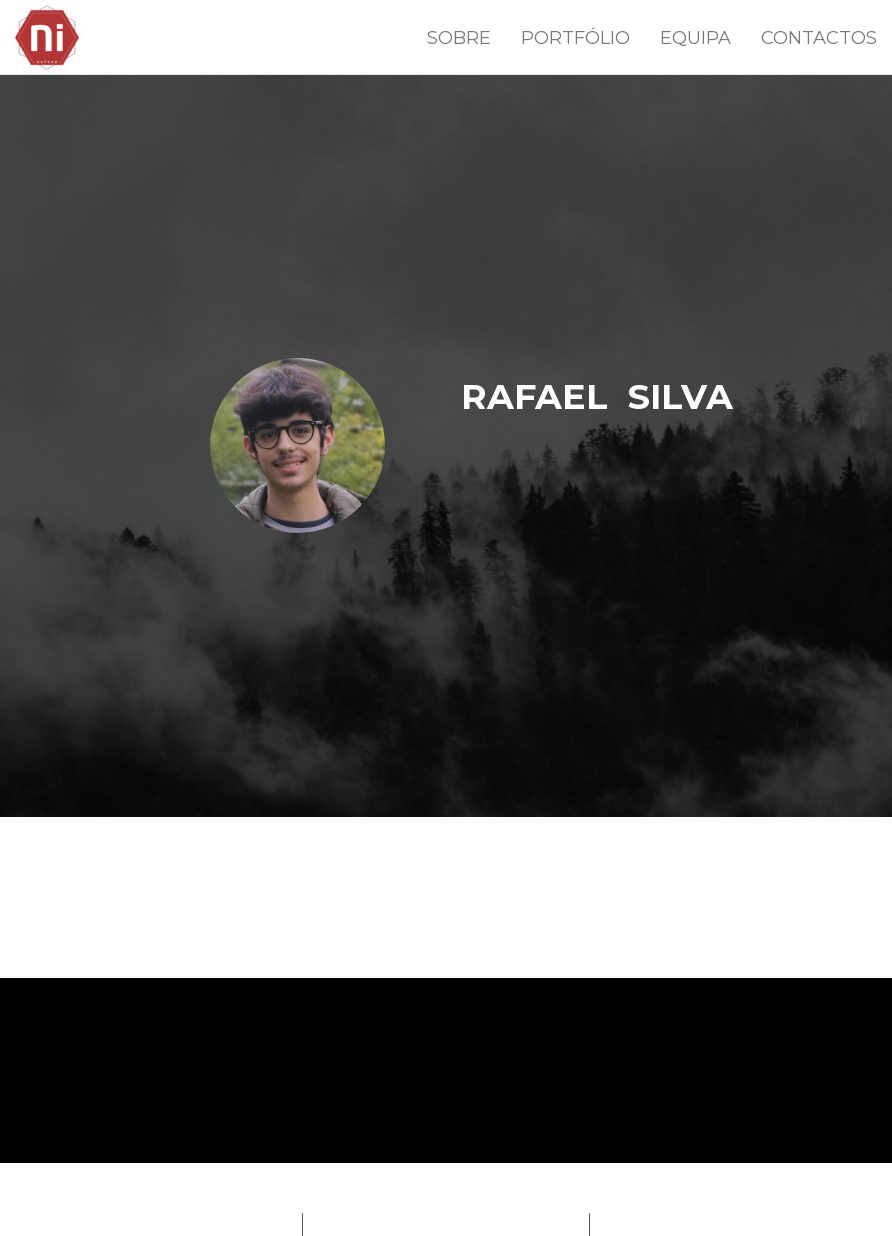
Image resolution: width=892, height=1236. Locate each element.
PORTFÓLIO (575, 38)
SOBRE (459, 38)
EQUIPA (695, 38)
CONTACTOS (819, 38)
